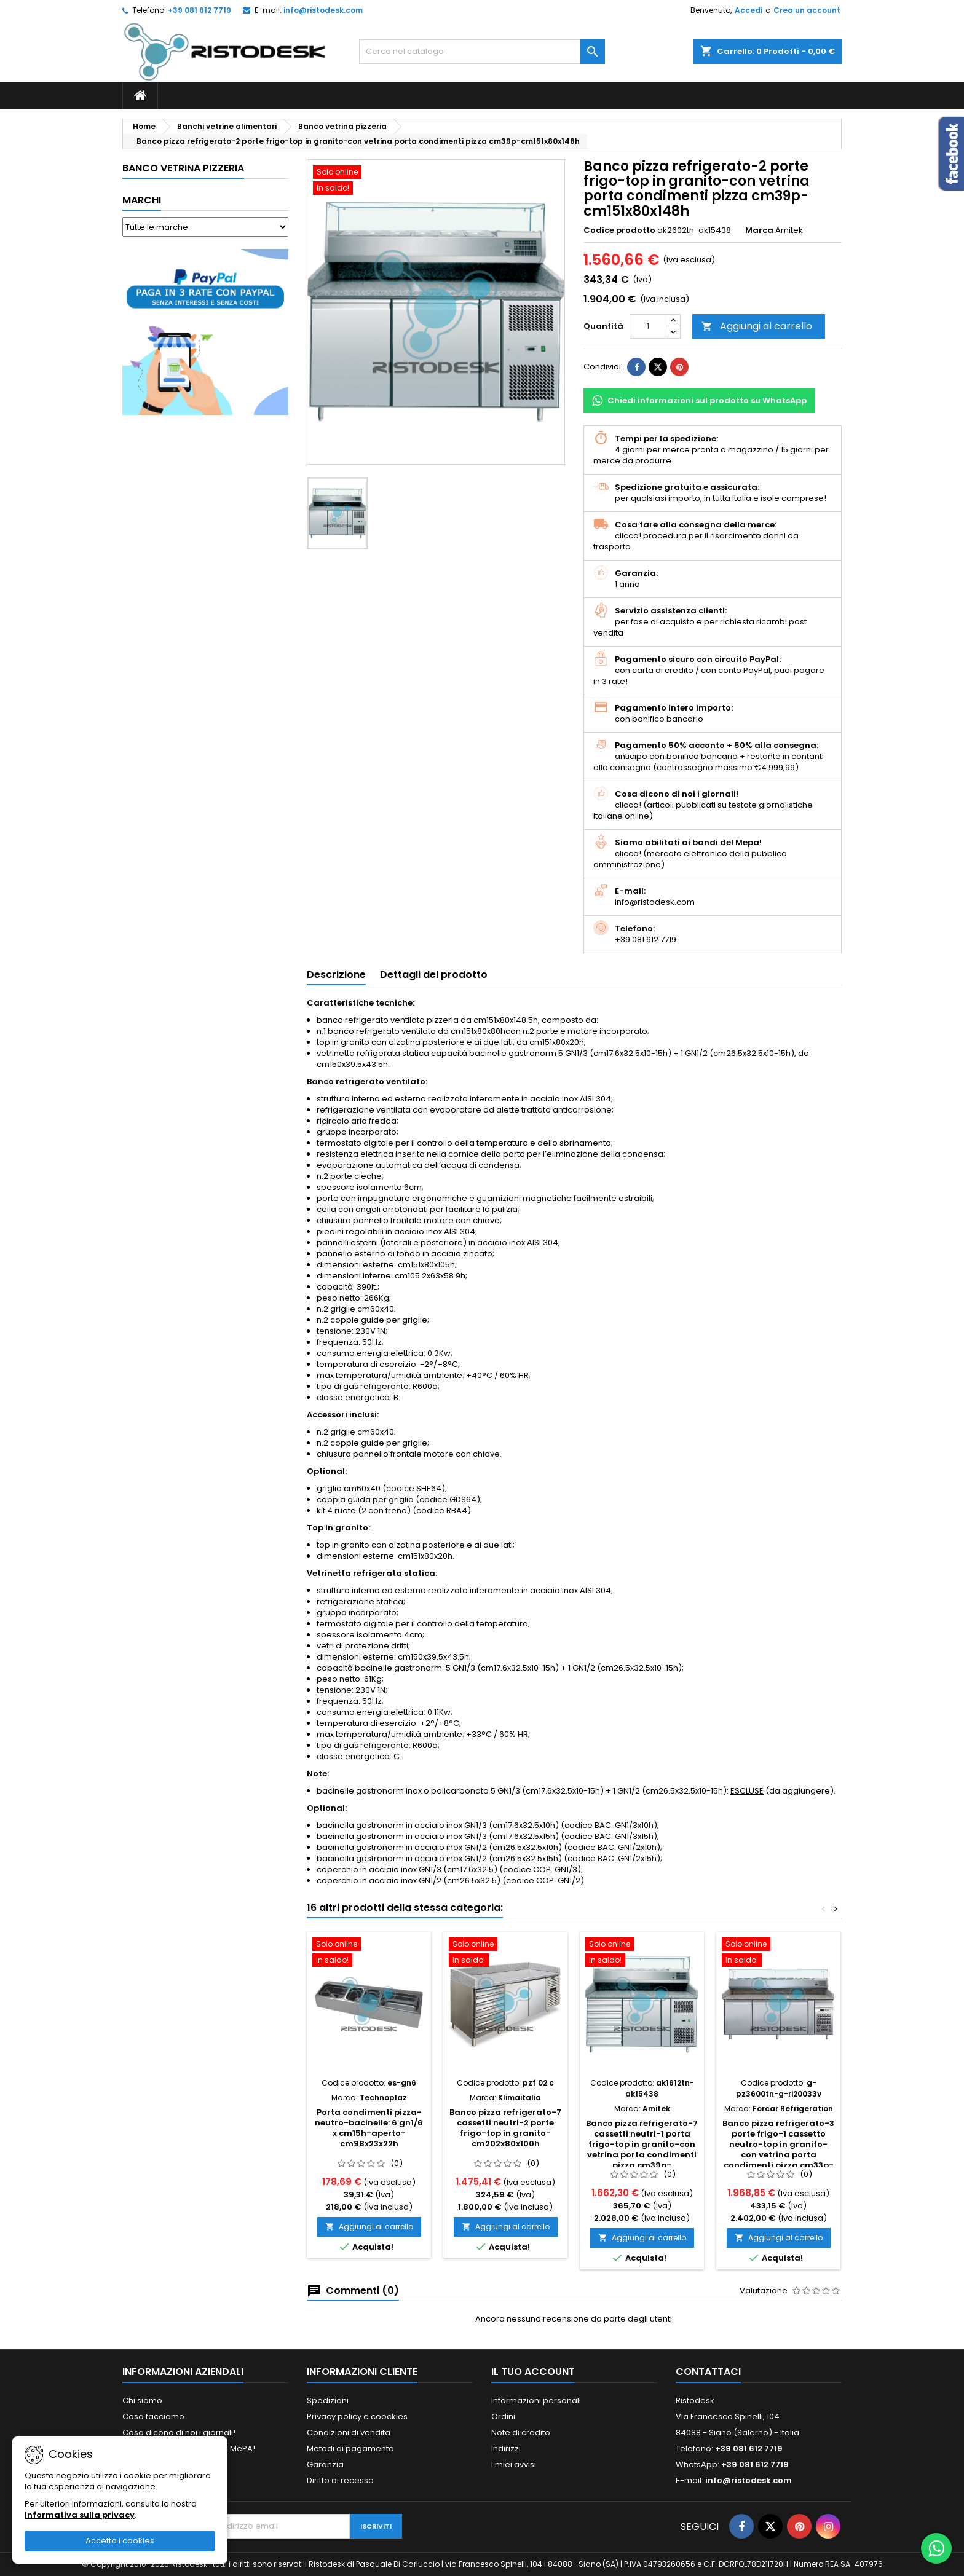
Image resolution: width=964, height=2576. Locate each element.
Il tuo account (533, 2372)
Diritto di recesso (340, 2480)
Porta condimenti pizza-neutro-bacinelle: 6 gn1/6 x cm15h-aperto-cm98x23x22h (369, 2127)
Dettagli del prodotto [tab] (434, 974)
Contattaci (708, 2372)
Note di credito (520, 2432)
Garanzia (325, 2464)
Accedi (748, 10)
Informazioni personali (536, 2400)
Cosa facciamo (153, 2416)
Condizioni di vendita (348, 2432)
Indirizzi (506, 2448)
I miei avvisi (513, 2464)
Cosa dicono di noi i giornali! (178, 2432)
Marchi (141, 200)
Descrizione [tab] (336, 974)
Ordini (503, 2416)
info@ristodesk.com (323, 10)
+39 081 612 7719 (199, 10)
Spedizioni (328, 2400)
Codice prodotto (619, 230)
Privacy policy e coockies (357, 2416)
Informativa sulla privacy (80, 2515)
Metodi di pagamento (350, 2448)
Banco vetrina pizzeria (183, 168)
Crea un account (806, 10)
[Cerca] (482, 51)
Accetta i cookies (119, 2540)
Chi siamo (142, 2400)
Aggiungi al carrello (756, 326)
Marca (759, 230)
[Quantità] (648, 326)
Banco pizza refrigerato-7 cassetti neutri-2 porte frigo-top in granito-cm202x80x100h (505, 2127)
